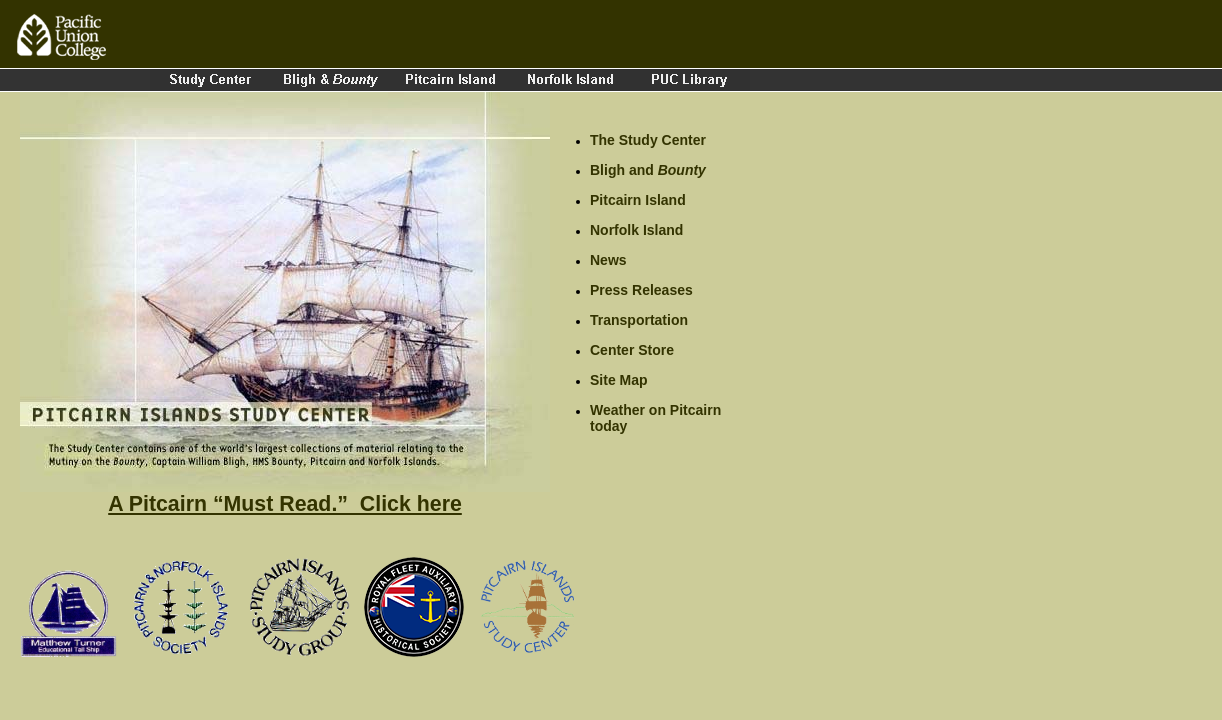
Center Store (632, 350)
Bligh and (648, 170)
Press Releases (641, 290)
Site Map (619, 380)
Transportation (639, 320)
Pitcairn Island (638, 200)
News (608, 260)
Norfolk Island (636, 230)
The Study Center (648, 140)
